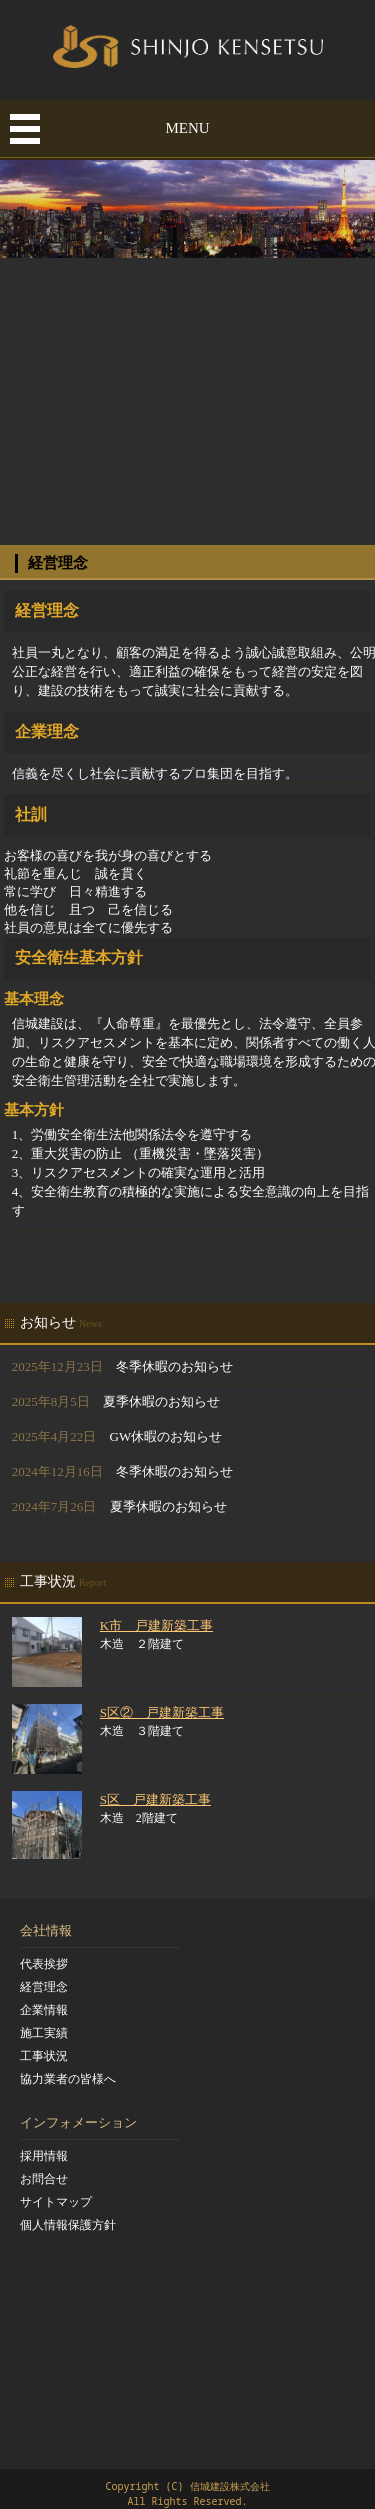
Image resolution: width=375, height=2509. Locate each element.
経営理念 (44, 1987)
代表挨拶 (44, 1964)
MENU (187, 128)
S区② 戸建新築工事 (162, 1712)
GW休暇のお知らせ (166, 1436)
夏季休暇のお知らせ (161, 1401)
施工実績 (44, 2033)
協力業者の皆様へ (68, 2079)
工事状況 (44, 2056)
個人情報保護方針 (68, 2225)
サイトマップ (56, 2202)
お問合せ (44, 2179)
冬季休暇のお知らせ (174, 1366)
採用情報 (44, 2156)
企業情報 (44, 2010)
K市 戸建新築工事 (156, 1625)
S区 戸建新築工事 (155, 1799)
